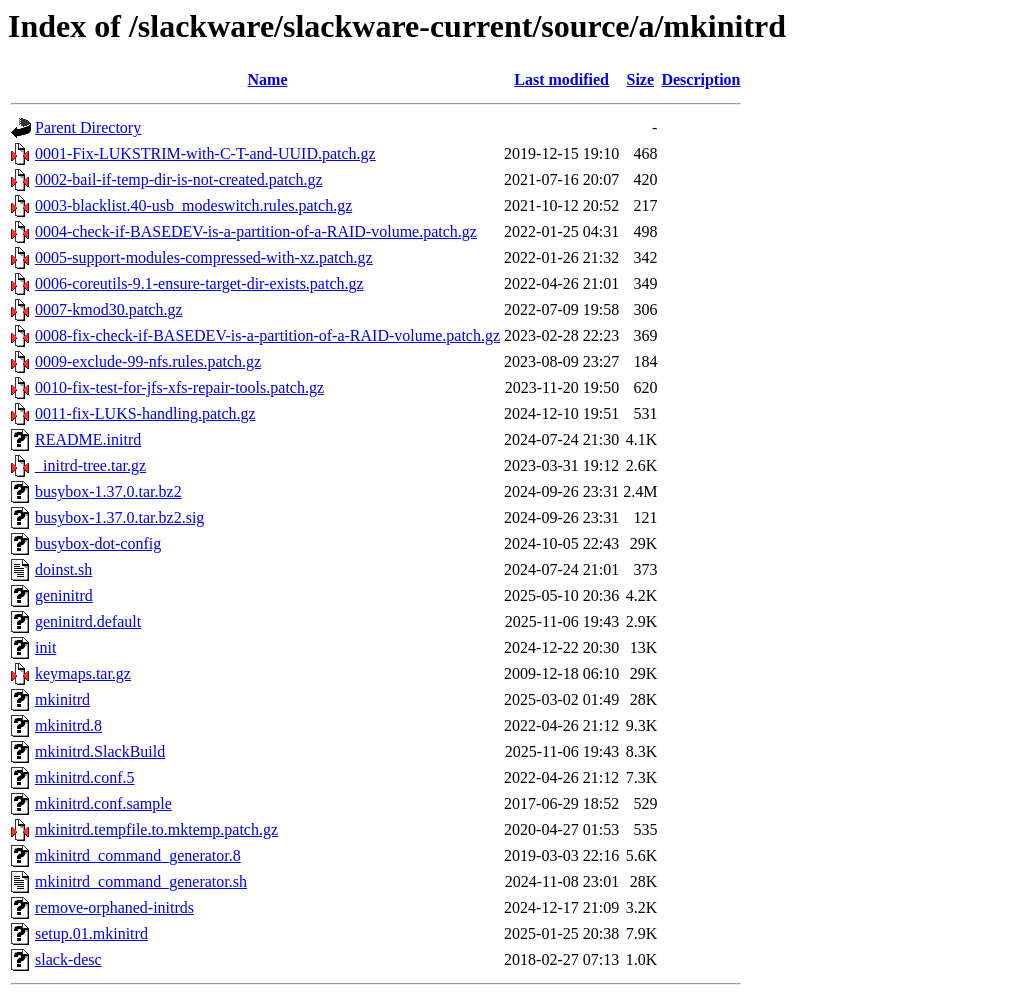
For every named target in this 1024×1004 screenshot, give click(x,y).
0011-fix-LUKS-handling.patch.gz (145, 413)
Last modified (561, 79)
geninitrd (64, 595)
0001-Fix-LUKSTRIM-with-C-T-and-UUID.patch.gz (205, 153)
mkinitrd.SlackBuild (100, 751)
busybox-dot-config (98, 543)
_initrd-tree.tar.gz (90, 465)
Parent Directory (88, 127)
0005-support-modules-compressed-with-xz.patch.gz (204, 257)
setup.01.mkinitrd (91, 933)
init (45, 647)
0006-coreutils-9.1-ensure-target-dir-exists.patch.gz (199, 283)
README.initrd (88, 439)
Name (268, 79)
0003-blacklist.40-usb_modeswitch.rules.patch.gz (193, 205)
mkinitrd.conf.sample (103, 803)
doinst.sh (63, 569)
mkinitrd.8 (68, 725)
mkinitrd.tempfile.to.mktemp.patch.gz (156, 829)
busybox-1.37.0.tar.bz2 (108, 491)
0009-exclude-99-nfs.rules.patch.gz (148, 361)
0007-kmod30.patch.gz (109, 309)
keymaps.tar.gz (83, 673)
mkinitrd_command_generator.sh (141, 881)
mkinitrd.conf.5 (85, 777)
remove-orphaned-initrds (114, 907)
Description (700, 79)
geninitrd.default (88, 621)
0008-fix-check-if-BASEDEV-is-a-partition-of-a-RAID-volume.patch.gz (267, 335)
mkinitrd (62, 699)
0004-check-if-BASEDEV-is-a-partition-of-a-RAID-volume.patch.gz (256, 231)
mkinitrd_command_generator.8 (138, 855)
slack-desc (68, 959)
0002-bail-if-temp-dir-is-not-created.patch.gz (179, 179)
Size (641, 79)
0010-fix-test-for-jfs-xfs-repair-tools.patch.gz (179, 387)
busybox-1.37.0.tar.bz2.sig (119, 517)
